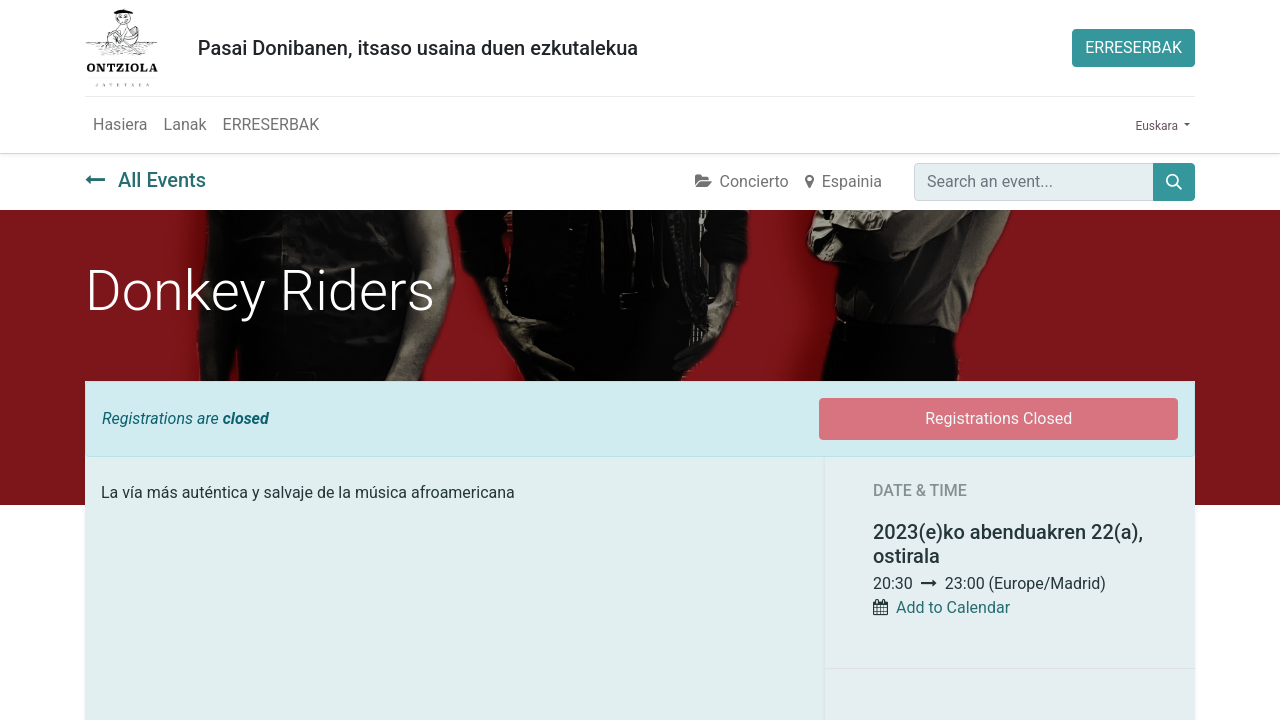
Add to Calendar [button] (953, 607)
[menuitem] (120, 125)
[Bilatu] (1174, 182)
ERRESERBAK (1133, 47)
